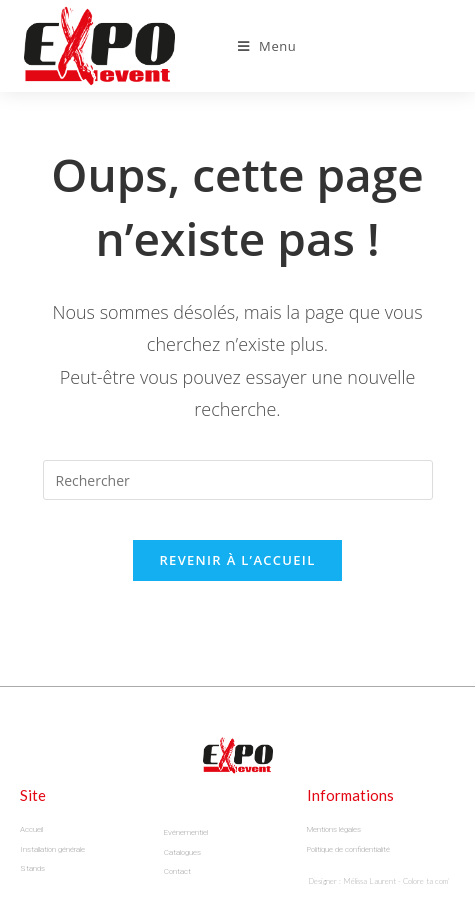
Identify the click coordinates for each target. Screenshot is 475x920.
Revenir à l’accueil (237, 560)
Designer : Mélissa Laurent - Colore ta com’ (379, 881)
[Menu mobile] (267, 46)
